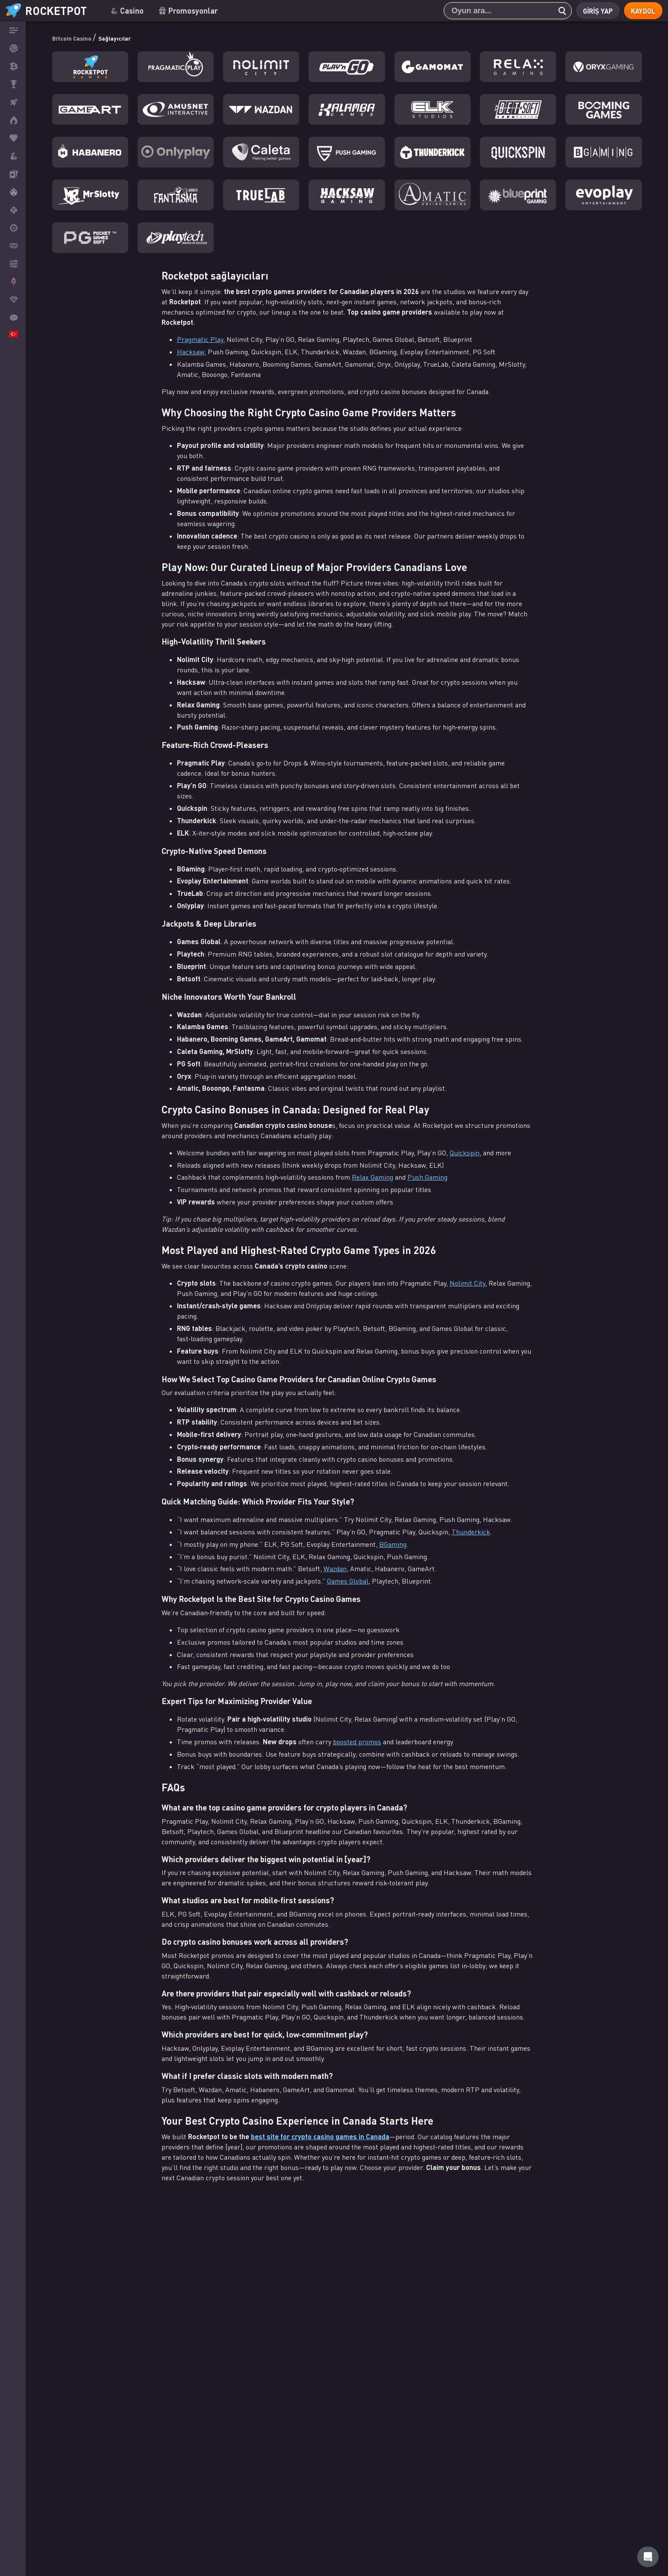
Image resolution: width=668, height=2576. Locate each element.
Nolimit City (467, 1283)
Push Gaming (427, 1177)
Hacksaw (190, 351)
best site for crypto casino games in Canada (320, 2136)
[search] (557, 10)
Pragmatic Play (200, 339)
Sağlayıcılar (137, 37)
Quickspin (465, 1152)
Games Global (347, 1581)
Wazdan (335, 1568)
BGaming (392, 1544)
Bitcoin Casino (80, 37)
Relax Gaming (372, 1177)
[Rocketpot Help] (648, 2556)
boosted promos (357, 1741)
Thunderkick (471, 1532)
